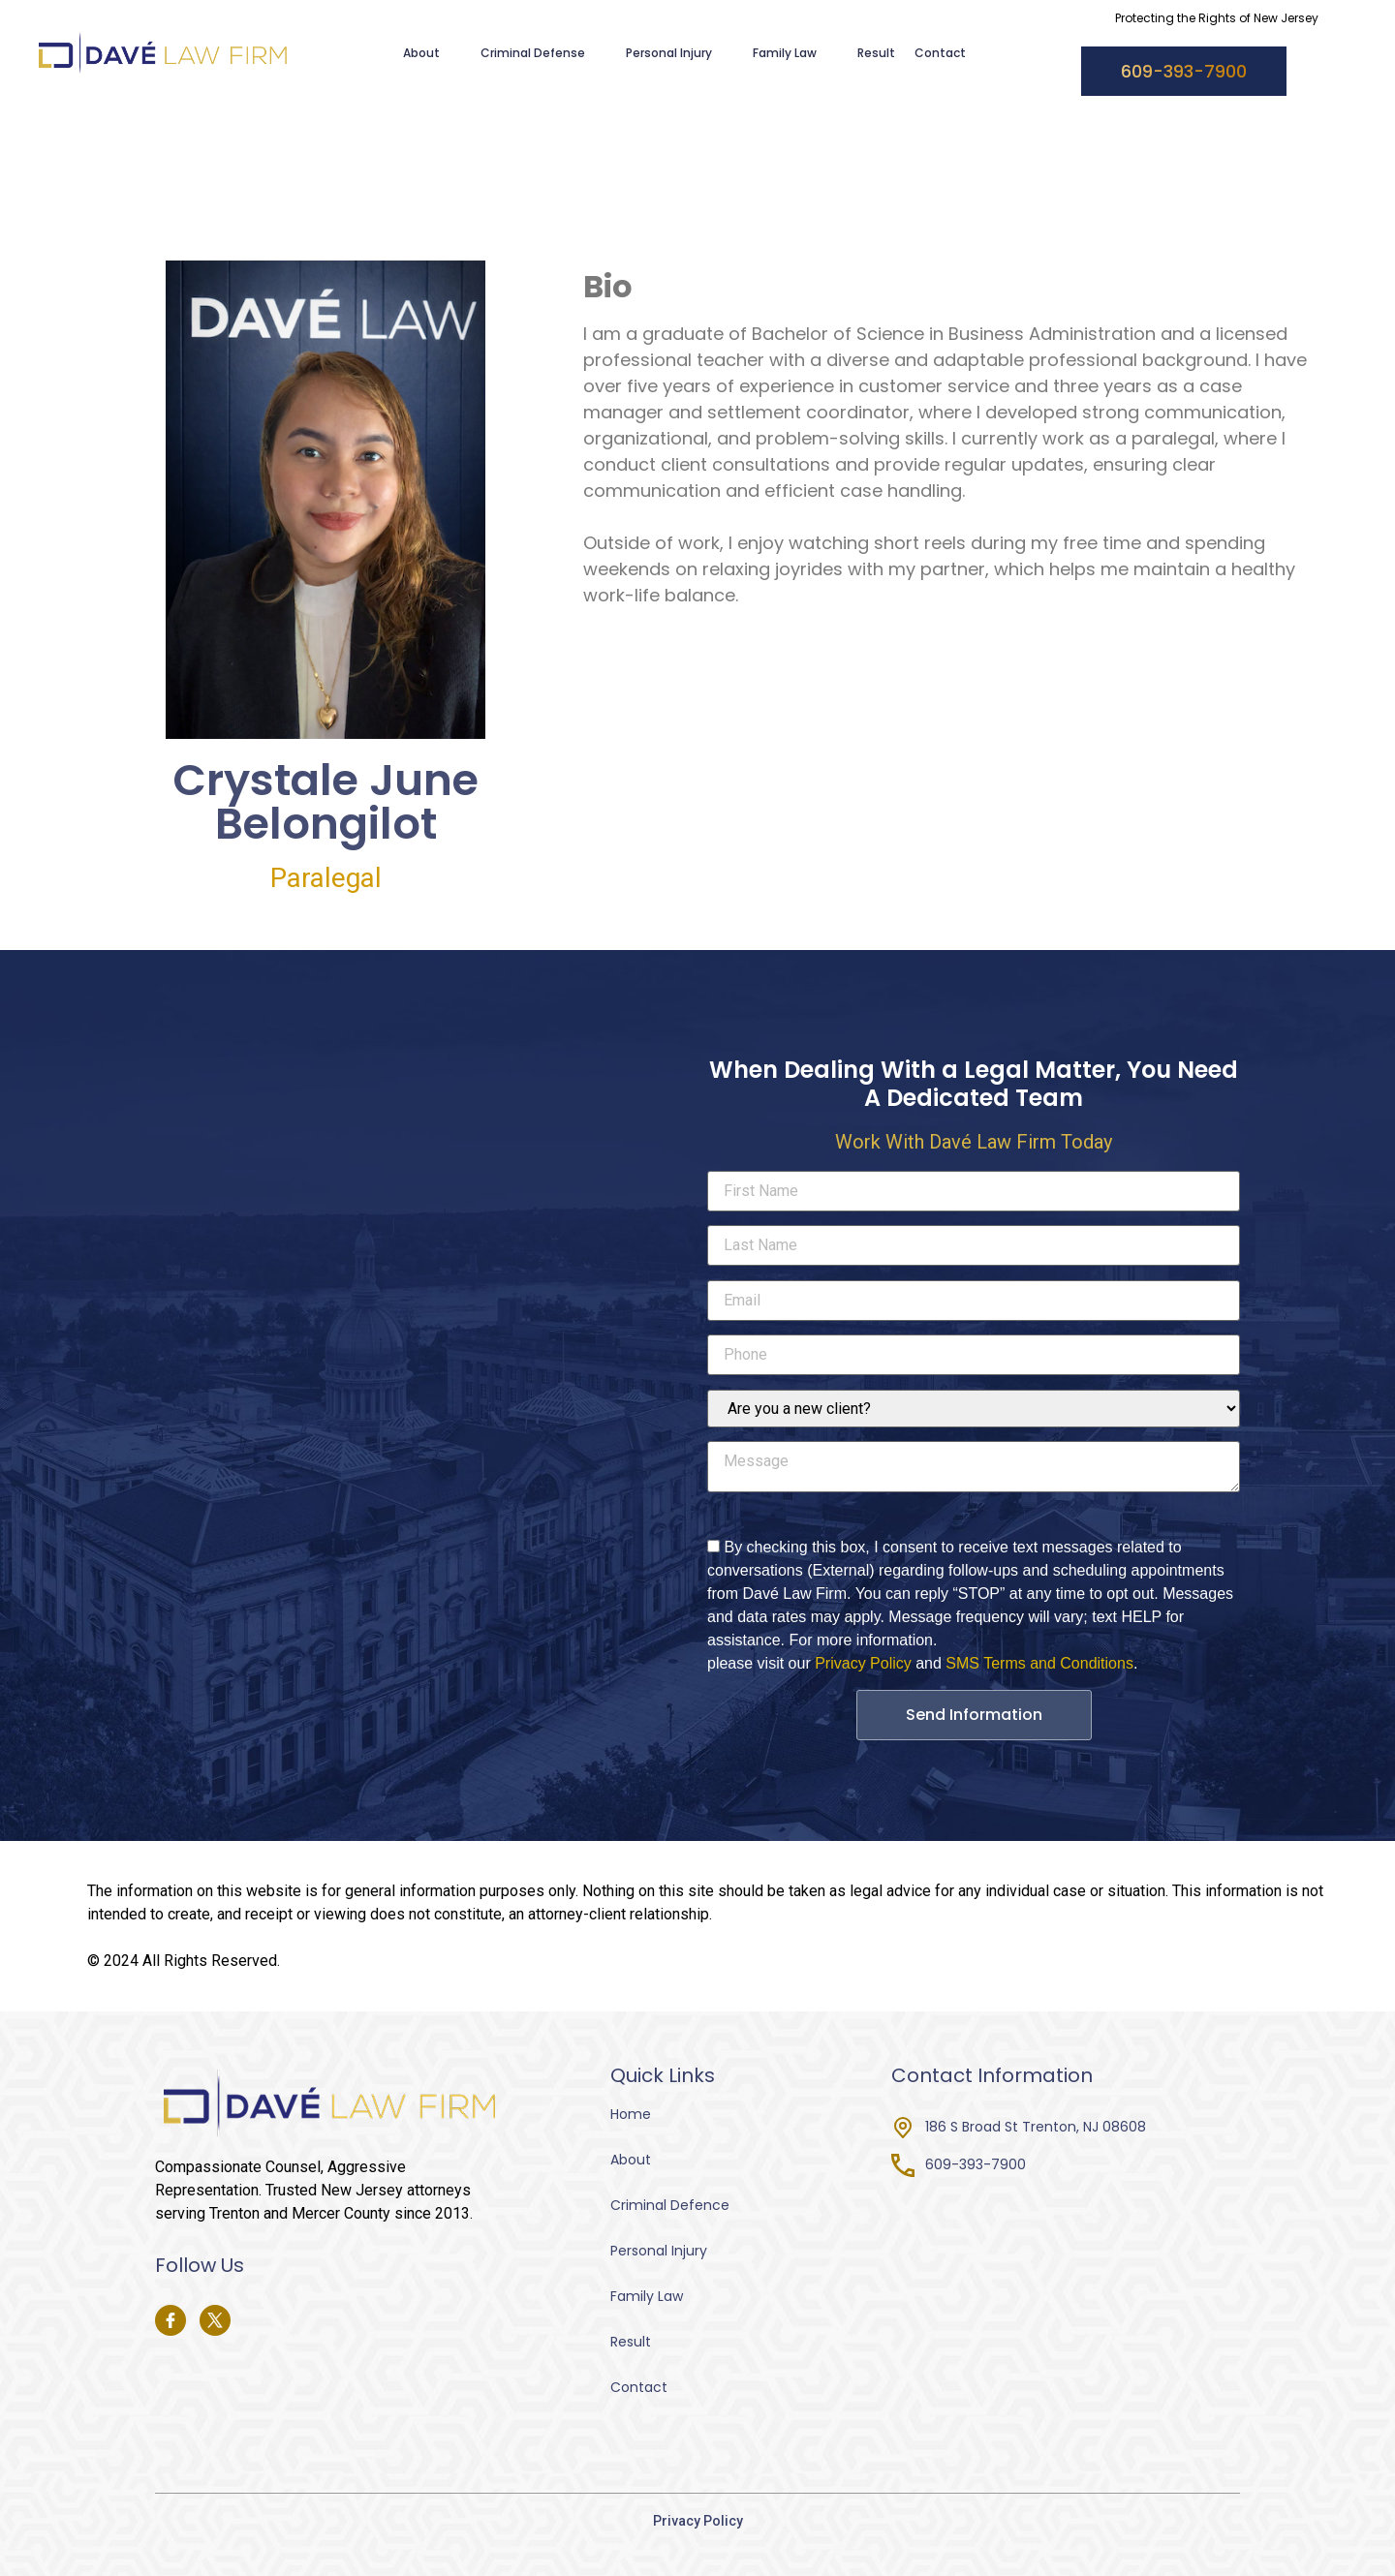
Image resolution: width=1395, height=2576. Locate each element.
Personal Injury (679, 53)
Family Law (795, 53)
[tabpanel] (945, 438)
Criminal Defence (669, 2205)
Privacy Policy (863, 1663)
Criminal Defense (543, 53)
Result (876, 53)
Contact (940, 53)
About (432, 53)
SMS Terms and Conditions (1039, 1663)
